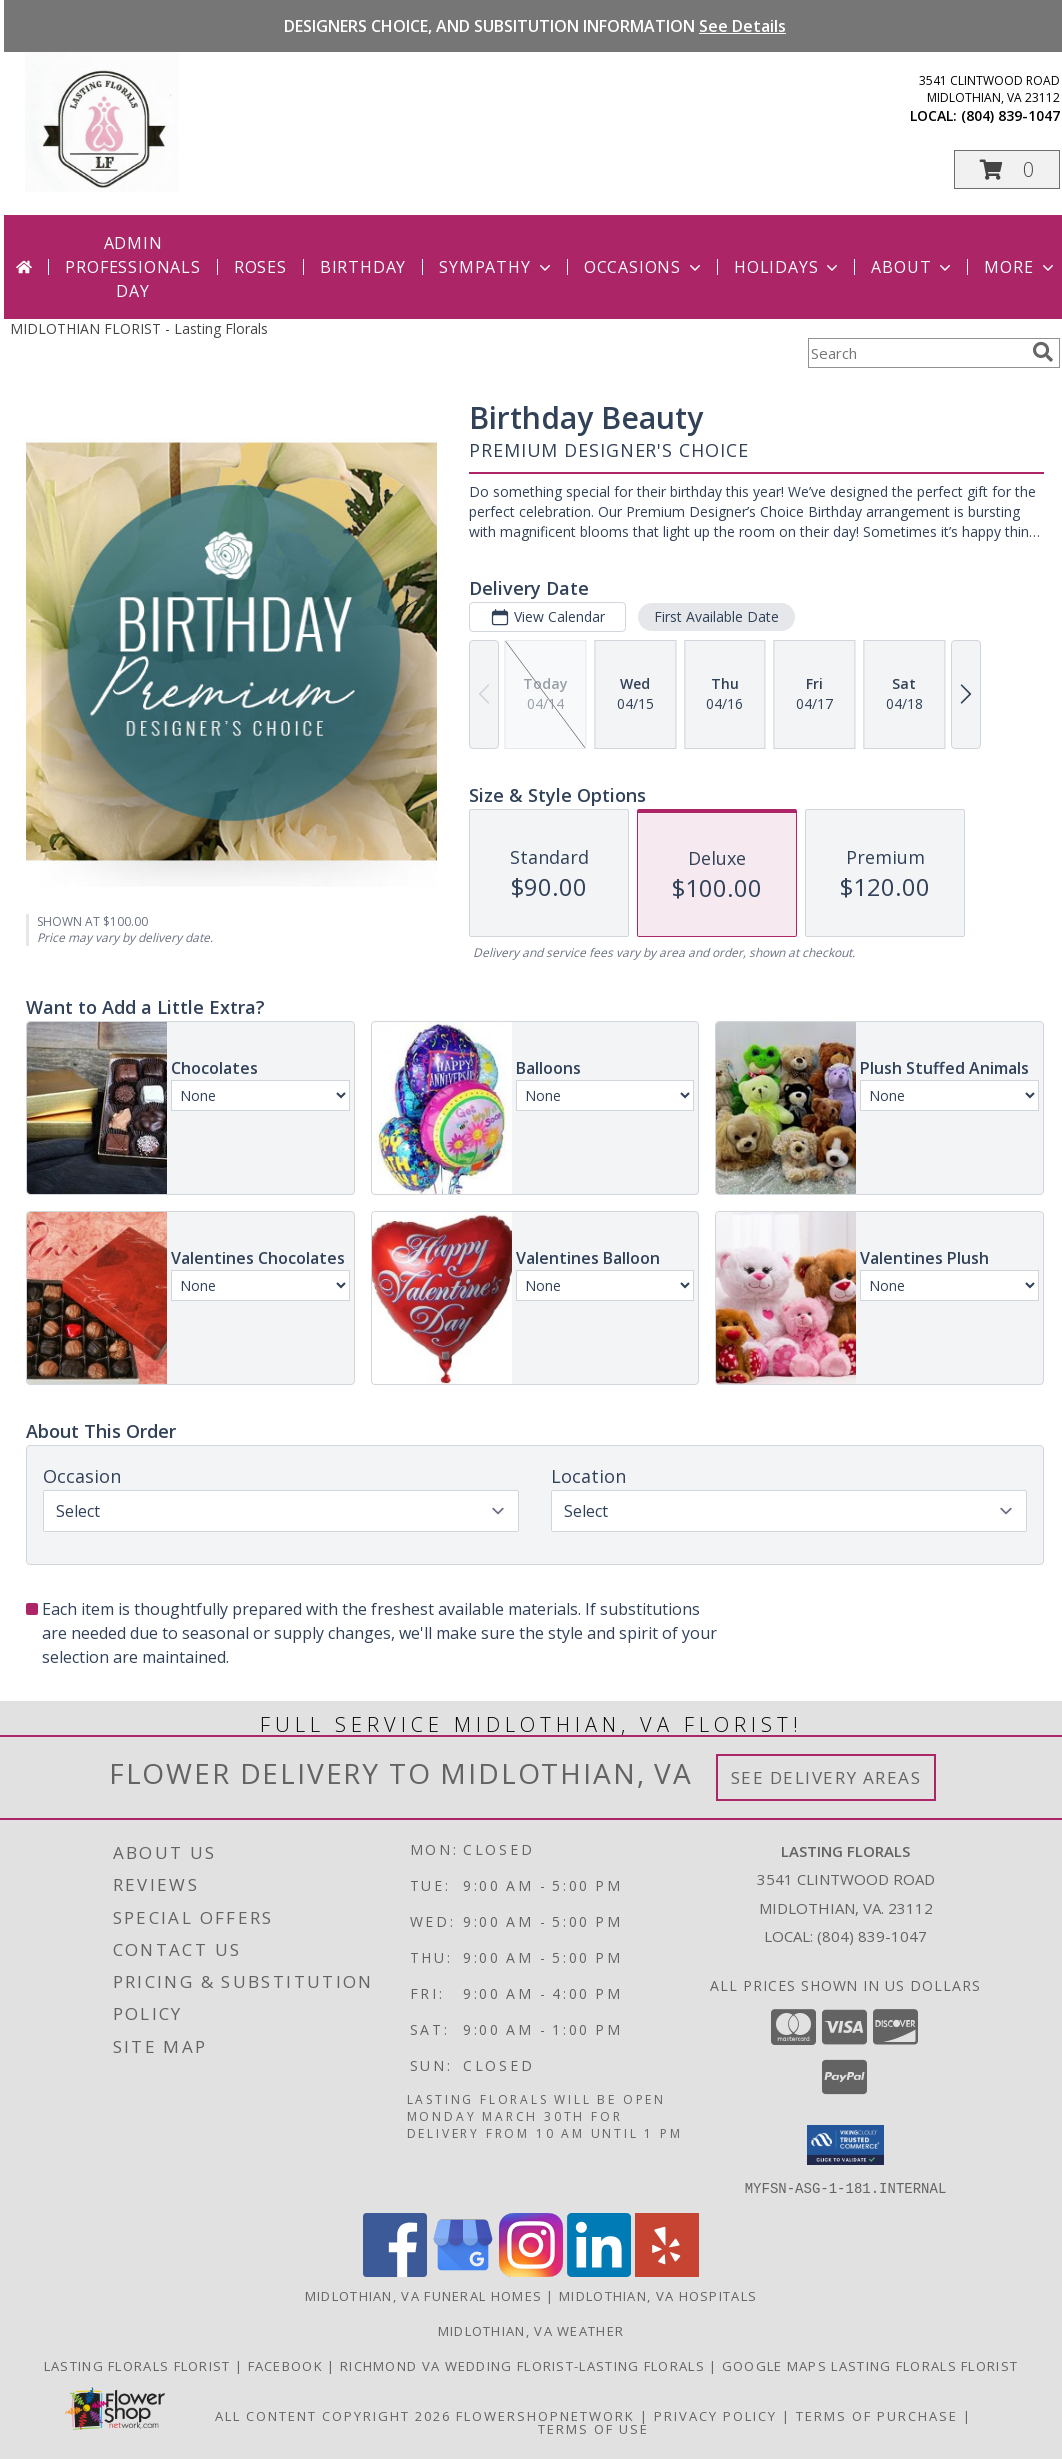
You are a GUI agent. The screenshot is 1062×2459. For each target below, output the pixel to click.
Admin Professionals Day (132, 267)
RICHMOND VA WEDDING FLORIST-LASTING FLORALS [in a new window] (524, 2365)
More (1020, 267)
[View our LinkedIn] (599, 2270)
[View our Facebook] (395, 2270)
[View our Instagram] (531, 2270)
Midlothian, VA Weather (531, 2330)
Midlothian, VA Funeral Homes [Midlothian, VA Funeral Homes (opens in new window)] (423, 2295)
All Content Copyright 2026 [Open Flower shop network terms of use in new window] (333, 2415)
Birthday (363, 267)
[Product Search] (916, 353)
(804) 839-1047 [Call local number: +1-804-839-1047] (1010, 115)
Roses (260, 267)
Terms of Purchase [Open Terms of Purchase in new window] (877, 2415)
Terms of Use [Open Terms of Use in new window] (593, 2428)
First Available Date (716, 616)
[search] (1043, 352)
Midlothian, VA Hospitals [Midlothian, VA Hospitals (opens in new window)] (658, 2295)
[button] (1007, 169)
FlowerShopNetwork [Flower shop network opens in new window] (545, 2415)
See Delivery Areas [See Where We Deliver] (826, 1777)
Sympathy (496, 267)
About (913, 267)
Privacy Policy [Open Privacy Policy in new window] (715, 2415)
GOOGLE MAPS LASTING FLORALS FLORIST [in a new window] (870, 2365)
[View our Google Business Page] (463, 2270)
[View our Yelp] (667, 2270)
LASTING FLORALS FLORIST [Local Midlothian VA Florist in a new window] (139, 2365)
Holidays (788, 267)
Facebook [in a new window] (288, 2365)
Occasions (644, 267)
